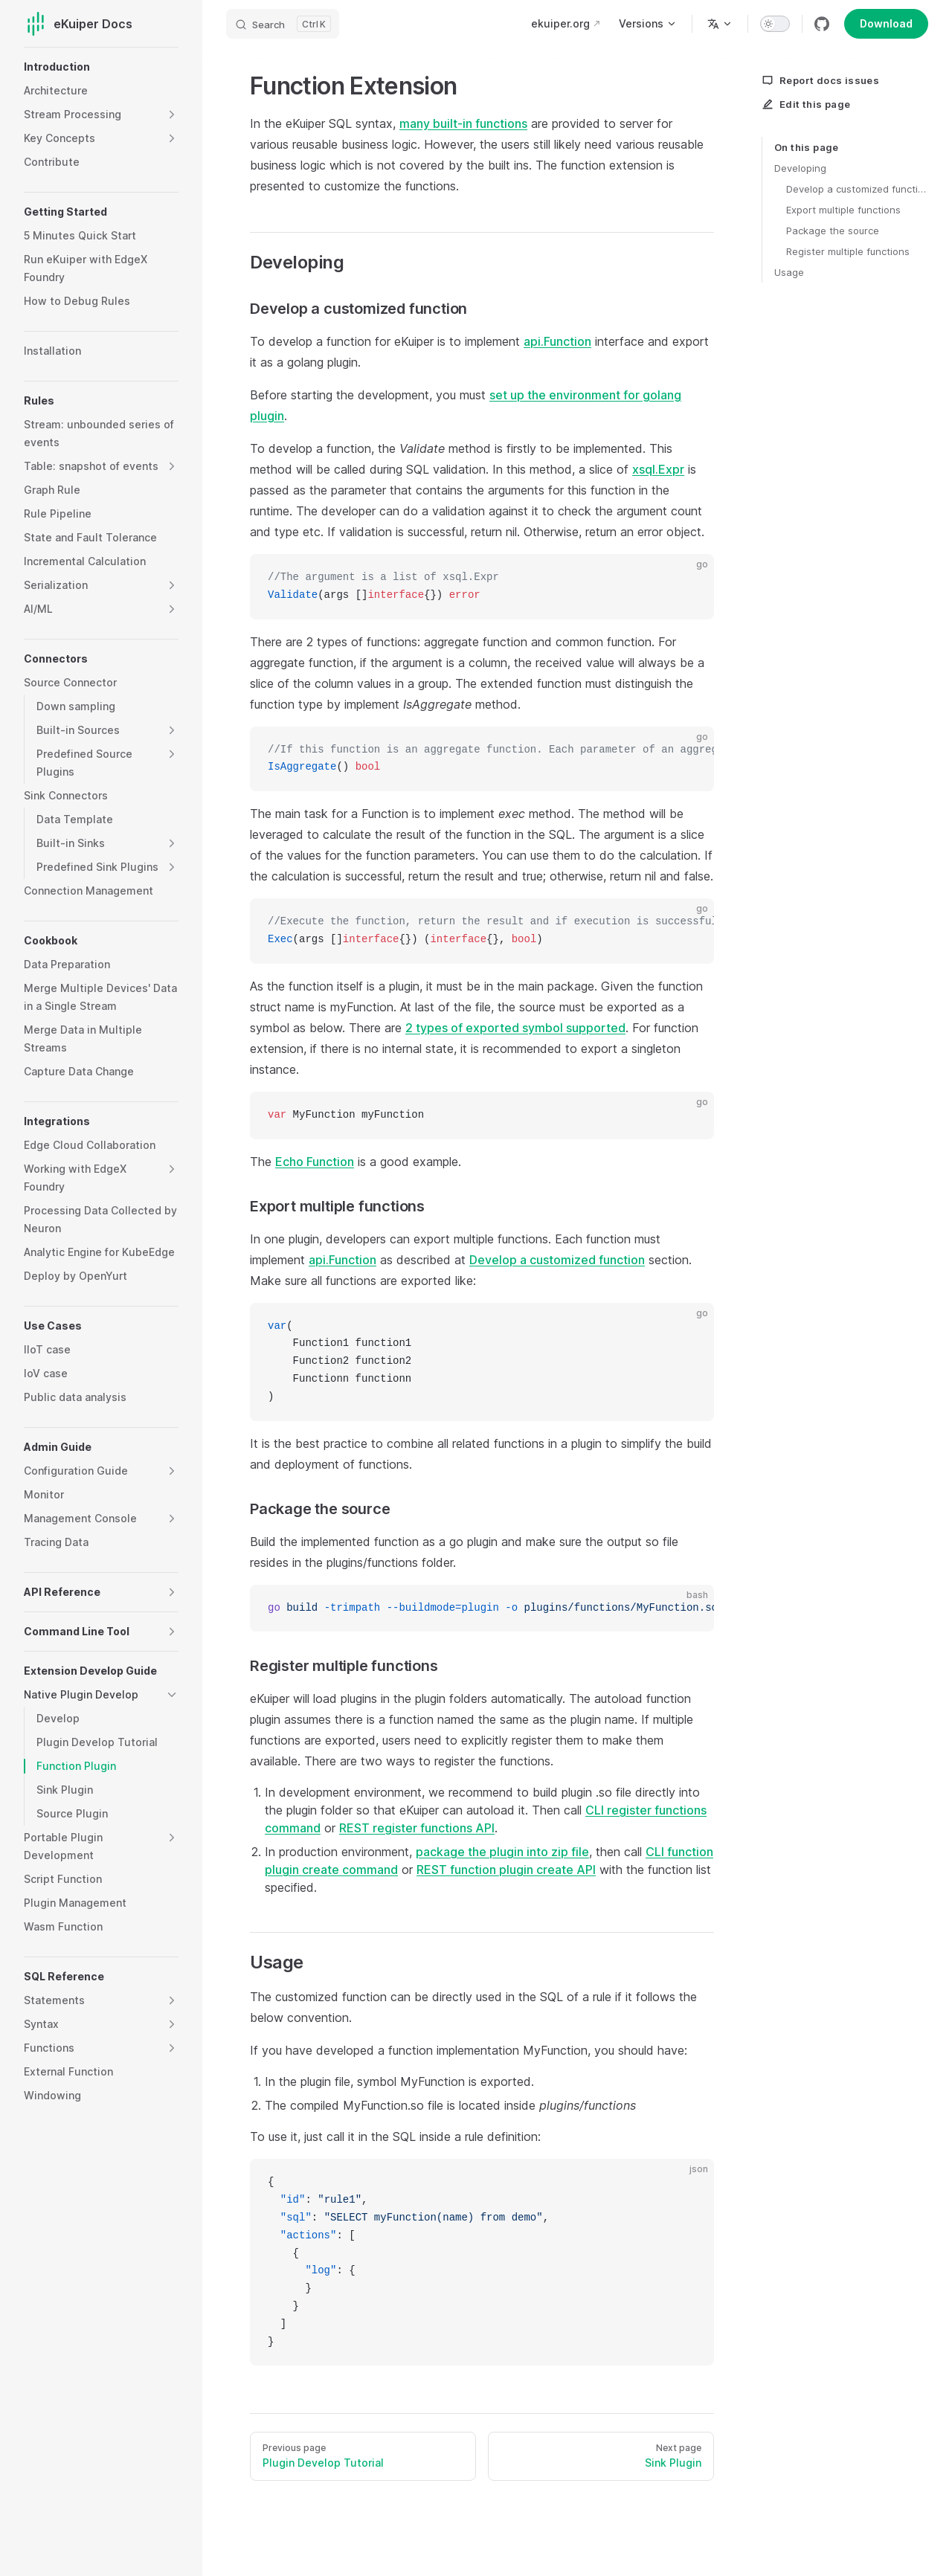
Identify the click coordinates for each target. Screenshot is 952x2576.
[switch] (775, 24)
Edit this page (806, 104)
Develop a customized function (857, 189)
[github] (821, 23)
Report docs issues (820, 80)
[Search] (282, 24)
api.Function (557, 341)
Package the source (832, 230)
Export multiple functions (843, 210)
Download (886, 23)
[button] (172, 114)
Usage (789, 272)
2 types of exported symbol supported (515, 1027)
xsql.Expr (658, 469)
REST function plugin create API (506, 1869)
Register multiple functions (848, 251)
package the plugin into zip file (502, 1851)
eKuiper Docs (78, 24)
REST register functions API (417, 1827)
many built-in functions (463, 123)
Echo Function (314, 1161)
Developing (800, 168)
